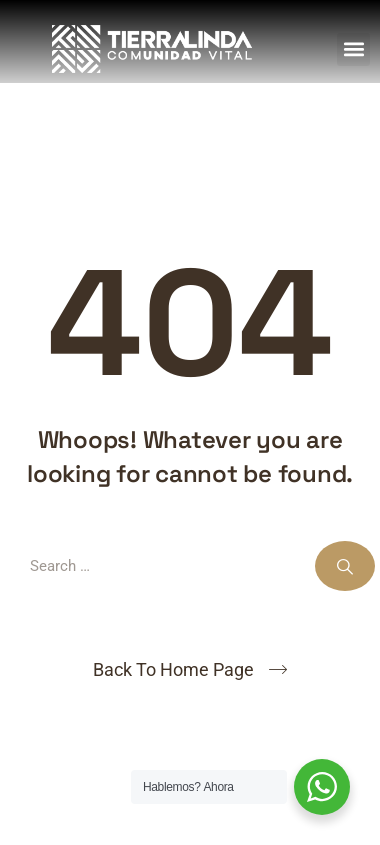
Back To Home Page (173, 669)
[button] (353, 49)
